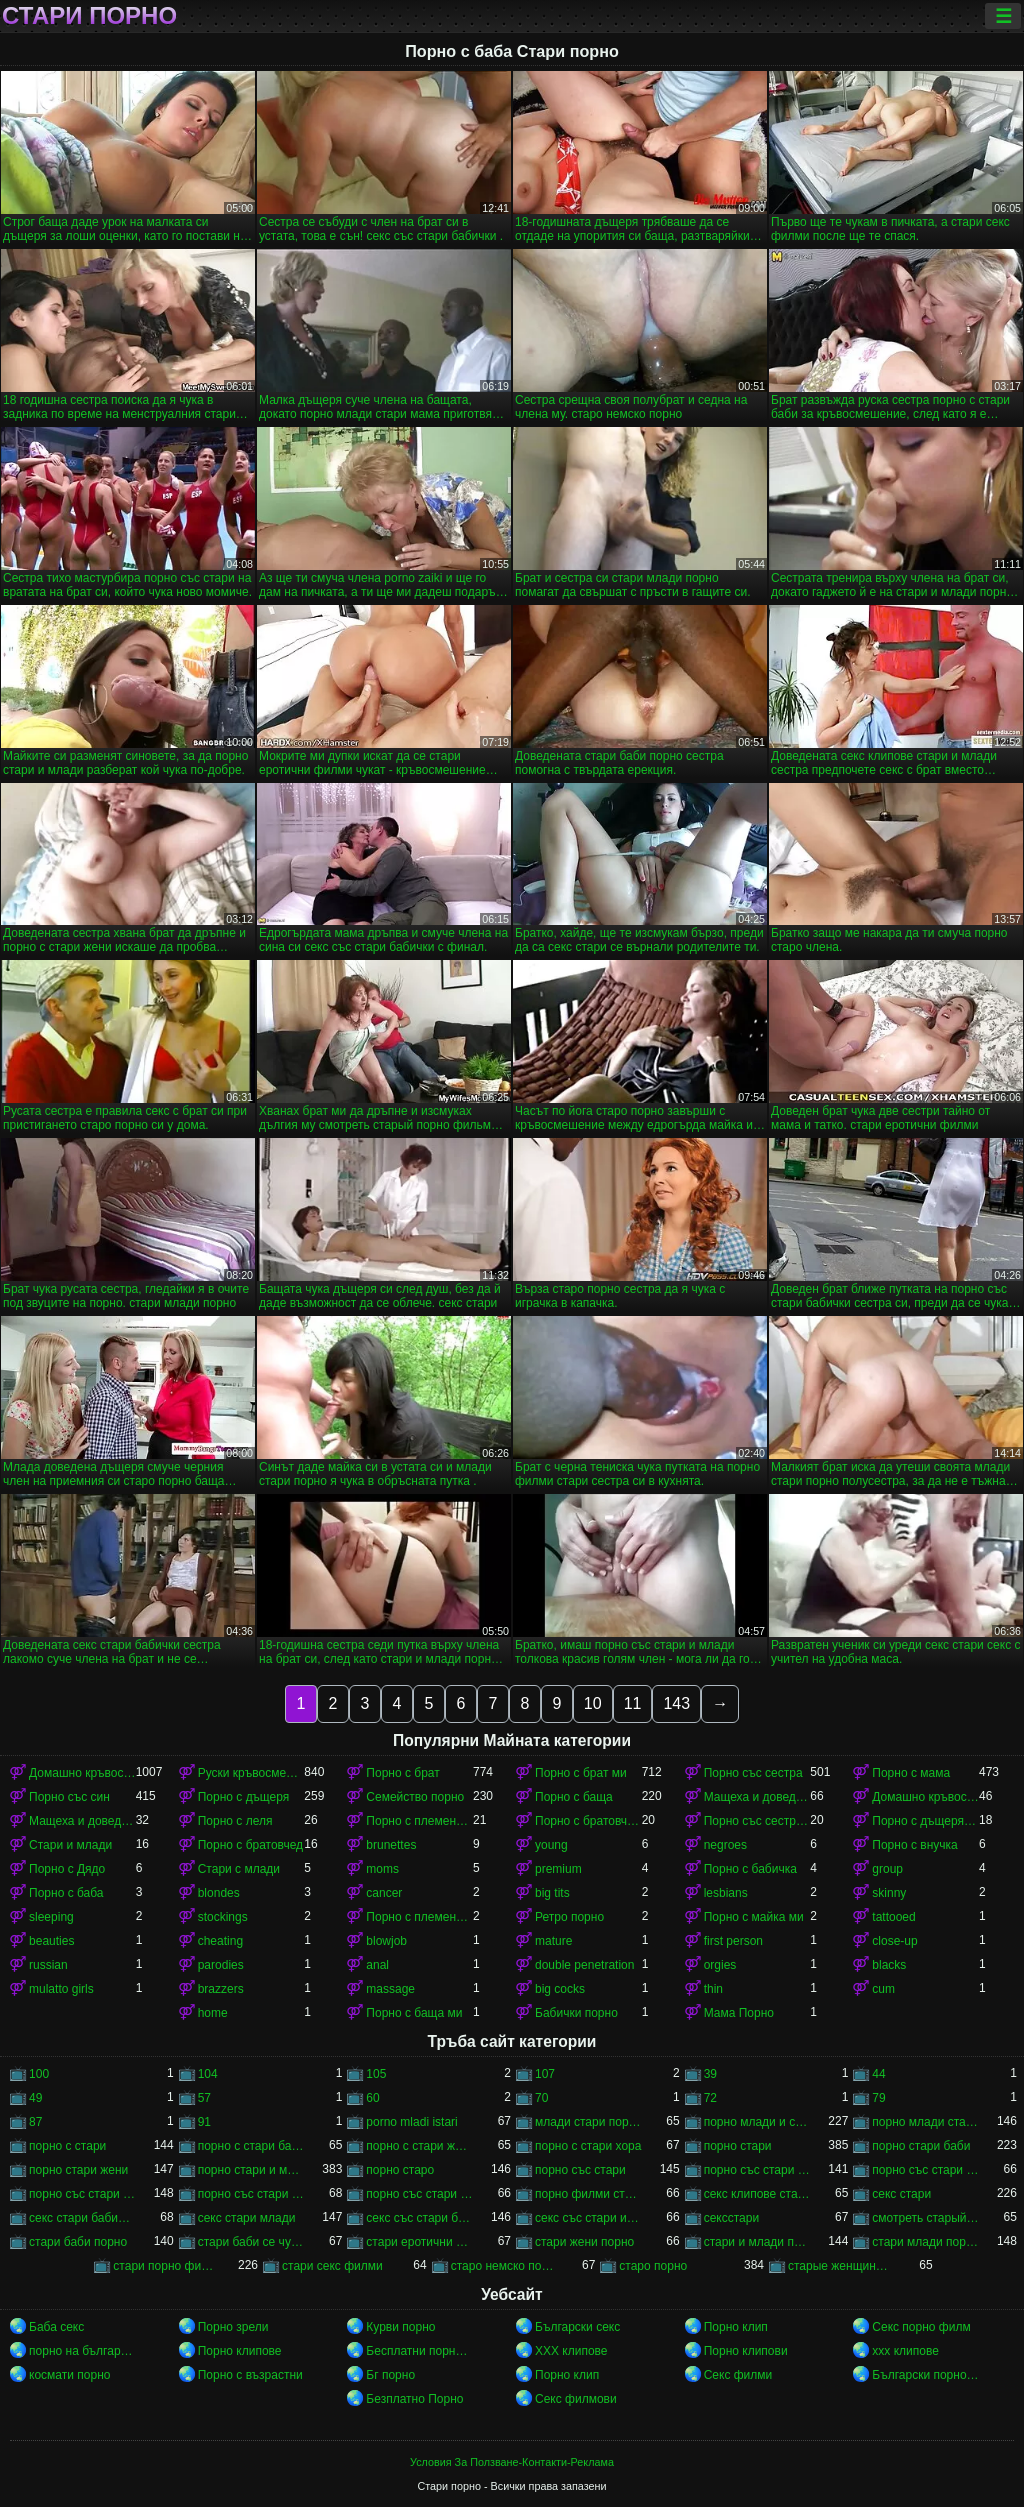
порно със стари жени (82, 2194)
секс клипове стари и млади (757, 2194)
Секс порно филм (921, 2327)
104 (208, 2074)
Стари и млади (70, 1845)
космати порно (69, 2375)
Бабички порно (576, 2013)
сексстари (731, 2218)
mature (553, 1941)
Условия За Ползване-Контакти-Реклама (512, 2462)
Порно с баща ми (414, 2013)
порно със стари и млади (251, 2194)
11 (633, 1703)
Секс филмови (576, 2399)
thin (713, 1989)
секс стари (901, 2194)
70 (541, 2098)
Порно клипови (746, 2351)
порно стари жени (78, 2170)
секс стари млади (247, 2218)
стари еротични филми (419, 2242)
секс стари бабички (82, 2218)
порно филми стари (588, 2194)
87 (35, 2122)
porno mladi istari (411, 2122)
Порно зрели (233, 2327)
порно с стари (67, 2146)
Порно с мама (911, 1773)
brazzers (221, 1989)
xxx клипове (905, 2351)
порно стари (738, 2146)
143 (676, 1703)
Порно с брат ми (581, 1773)
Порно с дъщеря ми (925, 1821)
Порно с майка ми (754, 1917)
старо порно (653, 2266)
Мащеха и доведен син (757, 1797)
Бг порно (390, 2375)
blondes (219, 1893)
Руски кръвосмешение (251, 1773)
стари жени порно (584, 2242)
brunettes (391, 1845)
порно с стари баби (251, 2146)
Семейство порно (415, 1797)
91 (204, 2122)
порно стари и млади (251, 2170)
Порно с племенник (419, 1821)
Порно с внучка (914, 1845)
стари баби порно (78, 2242)
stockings (223, 1917)
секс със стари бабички (419, 2218)
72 (710, 2098)
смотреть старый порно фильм (925, 2218)
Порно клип (736, 2327)
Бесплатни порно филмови (419, 2351)
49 (35, 2098)
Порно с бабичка (750, 1869)
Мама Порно (739, 2013)
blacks (889, 1965)
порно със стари (580, 2170)
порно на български (82, 2351)
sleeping (51, 1917)
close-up (894, 1941)
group (887, 1869)
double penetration (584, 1965)
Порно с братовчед (250, 1845)
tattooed (893, 1917)
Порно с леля (235, 1821)
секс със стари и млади (588, 2218)
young (551, 1845)
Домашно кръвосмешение (82, 1773)
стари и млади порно (757, 2242)
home (213, 2013)
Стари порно (89, 16)
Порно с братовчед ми (588, 1821)
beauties (51, 1941)
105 (376, 2074)
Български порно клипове (925, 2375)
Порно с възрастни (250, 2375)
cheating (220, 1941)
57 (204, 2098)
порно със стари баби (757, 2170)
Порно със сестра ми (757, 1821)
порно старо (400, 2170)
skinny (889, 1893)
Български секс (577, 2327)
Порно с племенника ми (419, 1917)
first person (733, 1941)
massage (390, 1989)
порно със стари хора (419, 2194)
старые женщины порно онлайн (841, 2266)
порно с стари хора (588, 2146)
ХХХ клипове (571, 2351)
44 (878, 2074)
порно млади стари (925, 2122)
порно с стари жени (419, 2146)
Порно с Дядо (67, 1869)
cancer (384, 1893)
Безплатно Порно (414, 2399)
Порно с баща (574, 1797)
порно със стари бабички (925, 2170)
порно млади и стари (757, 2122)
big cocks (560, 1989)
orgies (720, 1965)
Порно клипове (240, 2351)
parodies (221, 1965)
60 (372, 2098)
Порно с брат (402, 1773)
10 (593, 1703)
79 (878, 2098)
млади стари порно (588, 2122)
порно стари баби (921, 2146)
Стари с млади (239, 1869)
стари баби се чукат (251, 2242)
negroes (725, 1845)
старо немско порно (504, 2266)
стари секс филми (332, 2266)
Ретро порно (569, 1917)
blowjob (386, 1941)
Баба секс (56, 2327)
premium (558, 1869)
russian (48, 1965)
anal (377, 1965)
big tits (552, 1893)
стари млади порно (925, 2242)
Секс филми (738, 2375)
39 (710, 2074)
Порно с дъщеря (244, 1797)
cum (883, 1989)
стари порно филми (166, 2266)
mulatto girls (61, 1989)
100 (39, 2074)
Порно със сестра (753, 1773)
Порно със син (69, 1797)
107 (545, 2074)
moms (382, 1869)
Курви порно (400, 2327)
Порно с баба (66, 1893)
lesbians (726, 1893)
